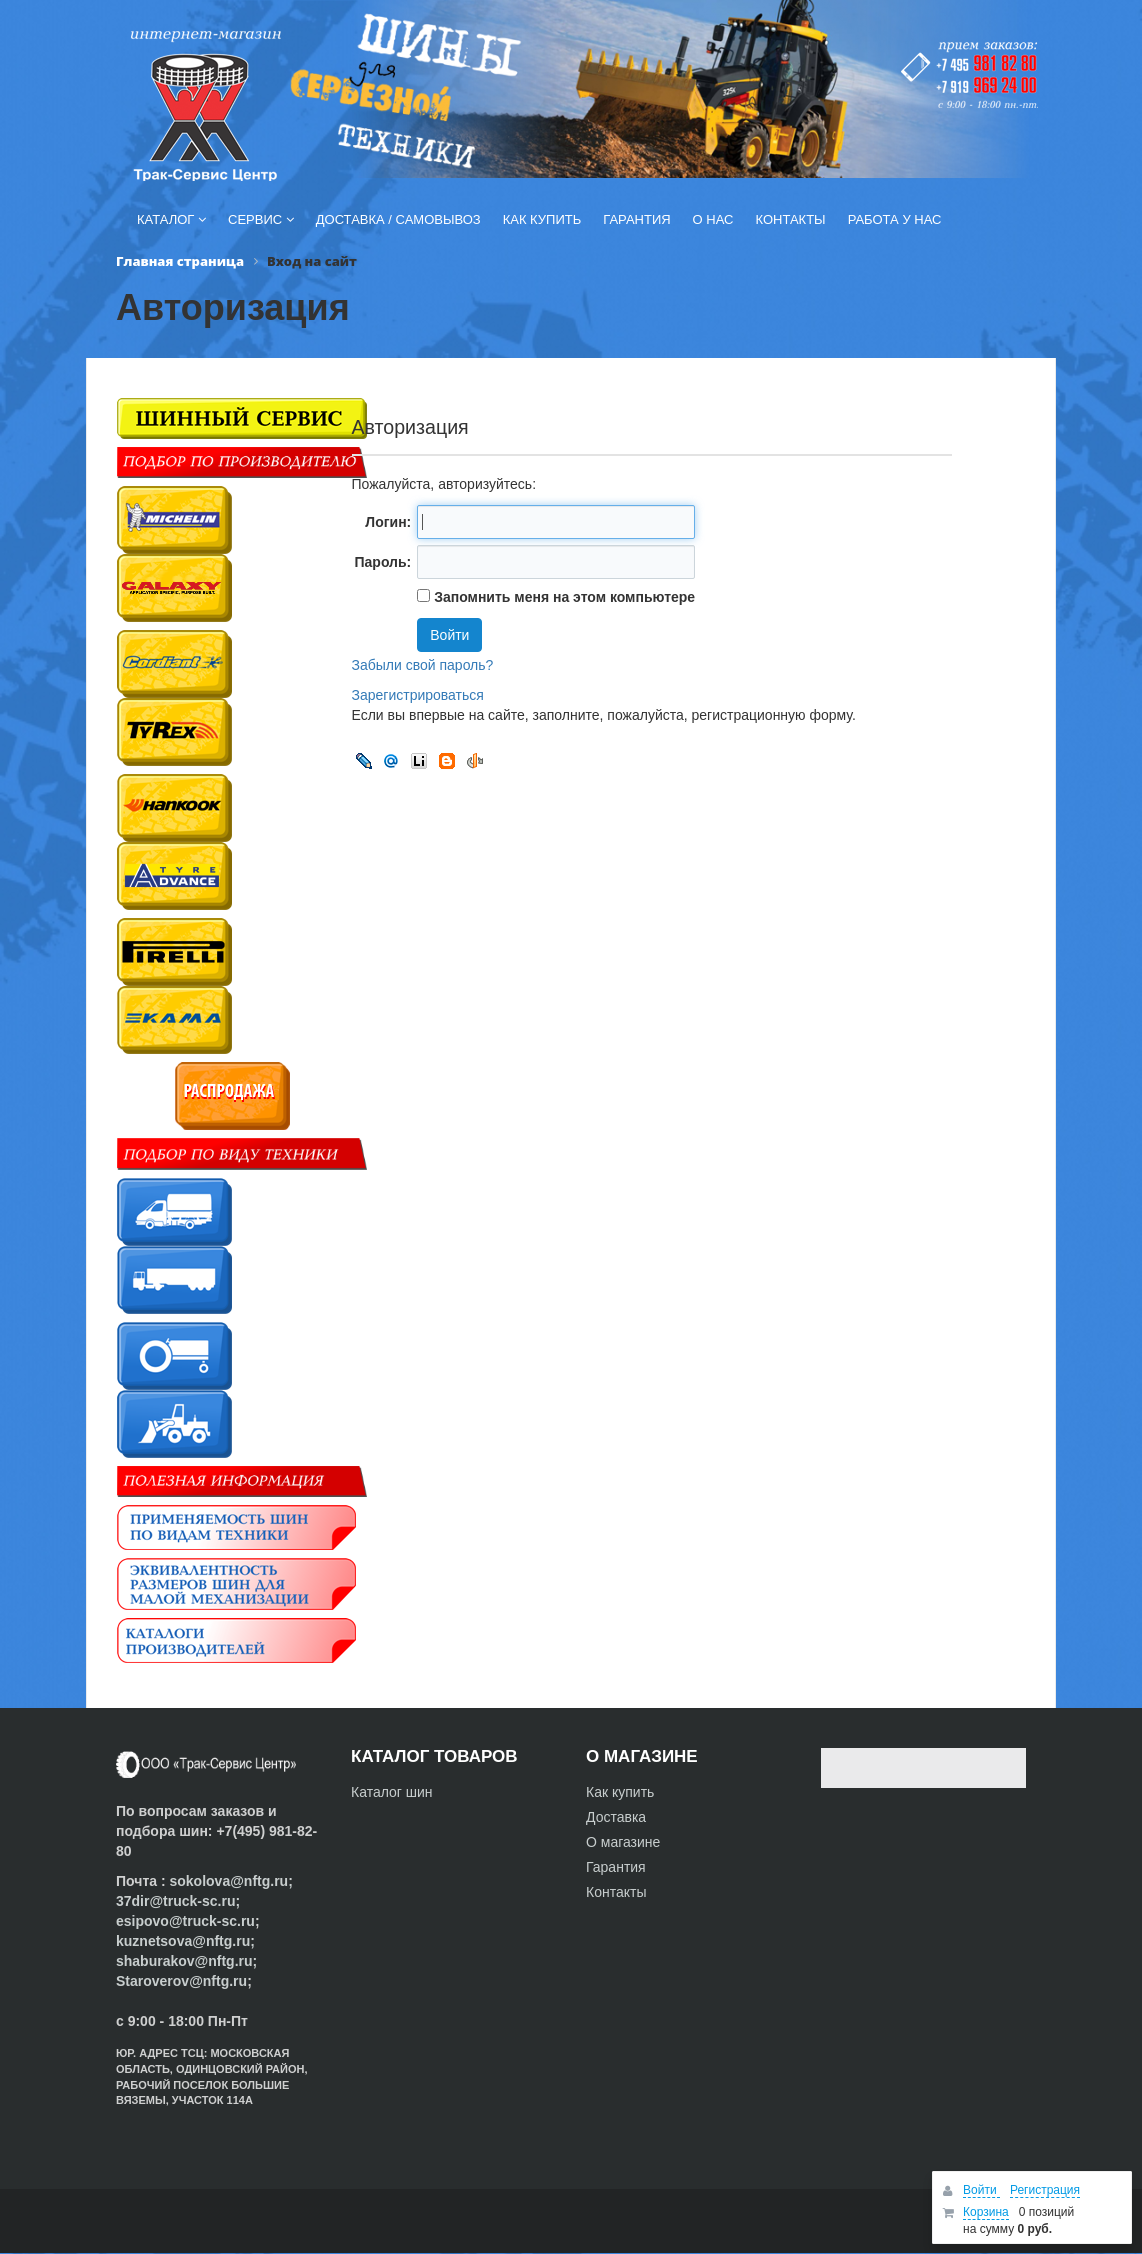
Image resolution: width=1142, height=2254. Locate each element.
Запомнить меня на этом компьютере (562, 597)
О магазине (623, 1842)
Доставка (616, 1817)
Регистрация (1045, 2190)
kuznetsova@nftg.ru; (185, 1941)
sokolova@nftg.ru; (230, 1881)
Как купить (620, 1792)
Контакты (616, 1892)
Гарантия (616, 1867)
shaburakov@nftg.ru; (186, 1961)
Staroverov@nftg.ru (181, 1981)
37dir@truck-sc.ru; (178, 1901)
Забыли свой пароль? (423, 665)
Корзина (986, 2212)
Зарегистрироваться (418, 695)
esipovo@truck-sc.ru (185, 1921)
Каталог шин (392, 1792)
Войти (981, 2190)
